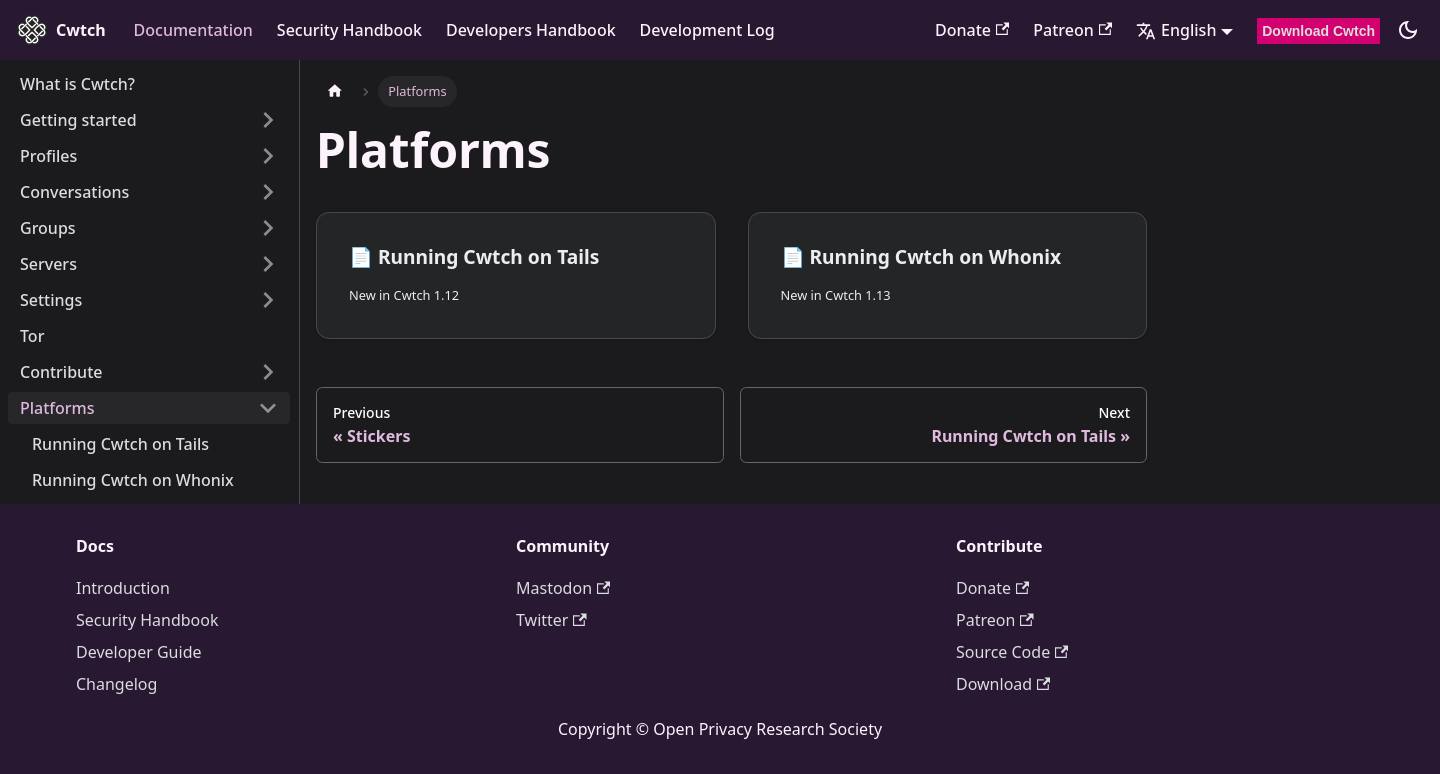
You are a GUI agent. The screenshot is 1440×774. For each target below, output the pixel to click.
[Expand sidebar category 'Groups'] (268, 228)
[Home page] (335, 91)
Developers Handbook (531, 30)
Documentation (193, 30)
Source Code (1012, 652)
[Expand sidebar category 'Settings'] (268, 300)
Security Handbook (349, 30)
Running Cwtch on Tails (120, 444)
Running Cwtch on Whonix (133, 480)
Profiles (48, 156)
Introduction (123, 588)
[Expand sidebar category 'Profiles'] (268, 156)
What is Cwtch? (77, 84)
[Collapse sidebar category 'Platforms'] (268, 408)
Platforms (57, 408)
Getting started (78, 120)
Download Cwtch (1318, 31)
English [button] (1176, 30)
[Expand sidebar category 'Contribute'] (268, 372)
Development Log (707, 30)
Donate (972, 30)
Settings (51, 300)
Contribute (61, 372)
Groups (48, 228)
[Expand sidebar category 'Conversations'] (268, 192)
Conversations (74, 192)
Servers (48, 264)
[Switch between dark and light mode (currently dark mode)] (1408, 30)
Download (1003, 684)
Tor (32, 336)
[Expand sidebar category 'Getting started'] (268, 120)
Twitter (551, 620)
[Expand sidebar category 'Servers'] (268, 264)
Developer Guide (139, 652)
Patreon (1072, 30)
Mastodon (563, 588)
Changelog (116, 684)
